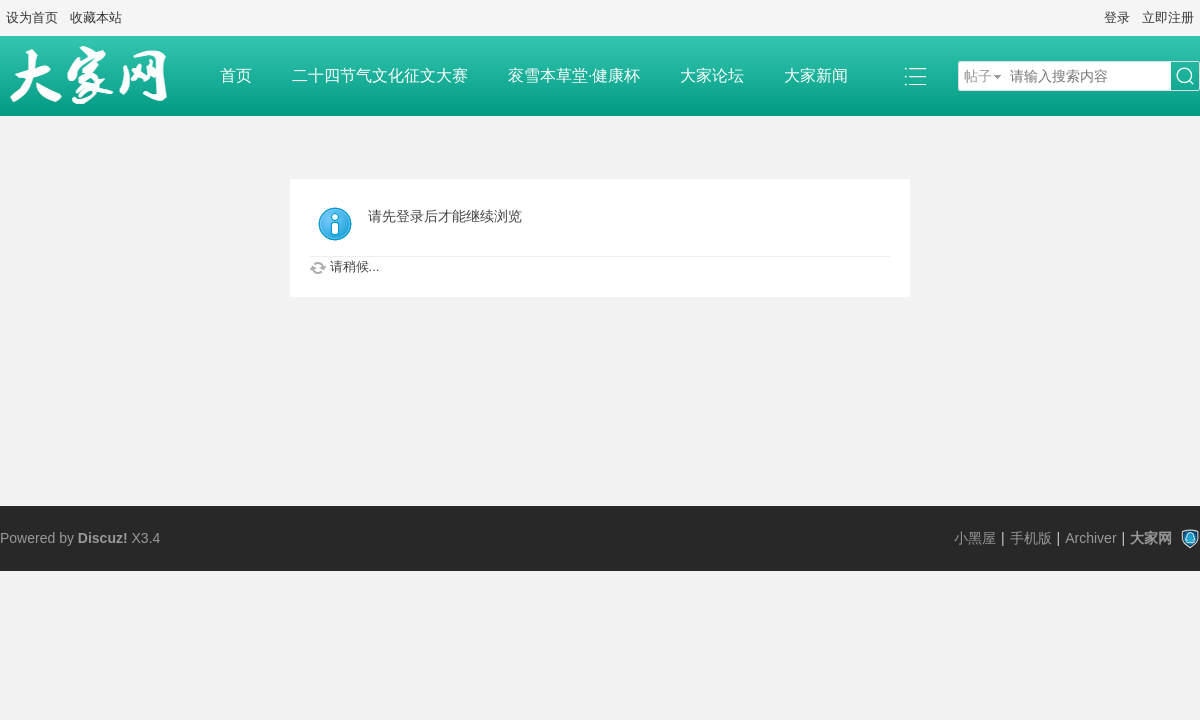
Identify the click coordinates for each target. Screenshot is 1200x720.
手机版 (1031, 538)
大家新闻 (816, 75)
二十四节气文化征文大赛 (380, 75)
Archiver (1090, 538)
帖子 (978, 76)
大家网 (1151, 538)
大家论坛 (712, 75)
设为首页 (32, 17)
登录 (1117, 17)
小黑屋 (975, 538)
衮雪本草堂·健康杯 (574, 75)
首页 (236, 75)
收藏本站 (96, 17)
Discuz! (103, 538)
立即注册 (1168, 17)
